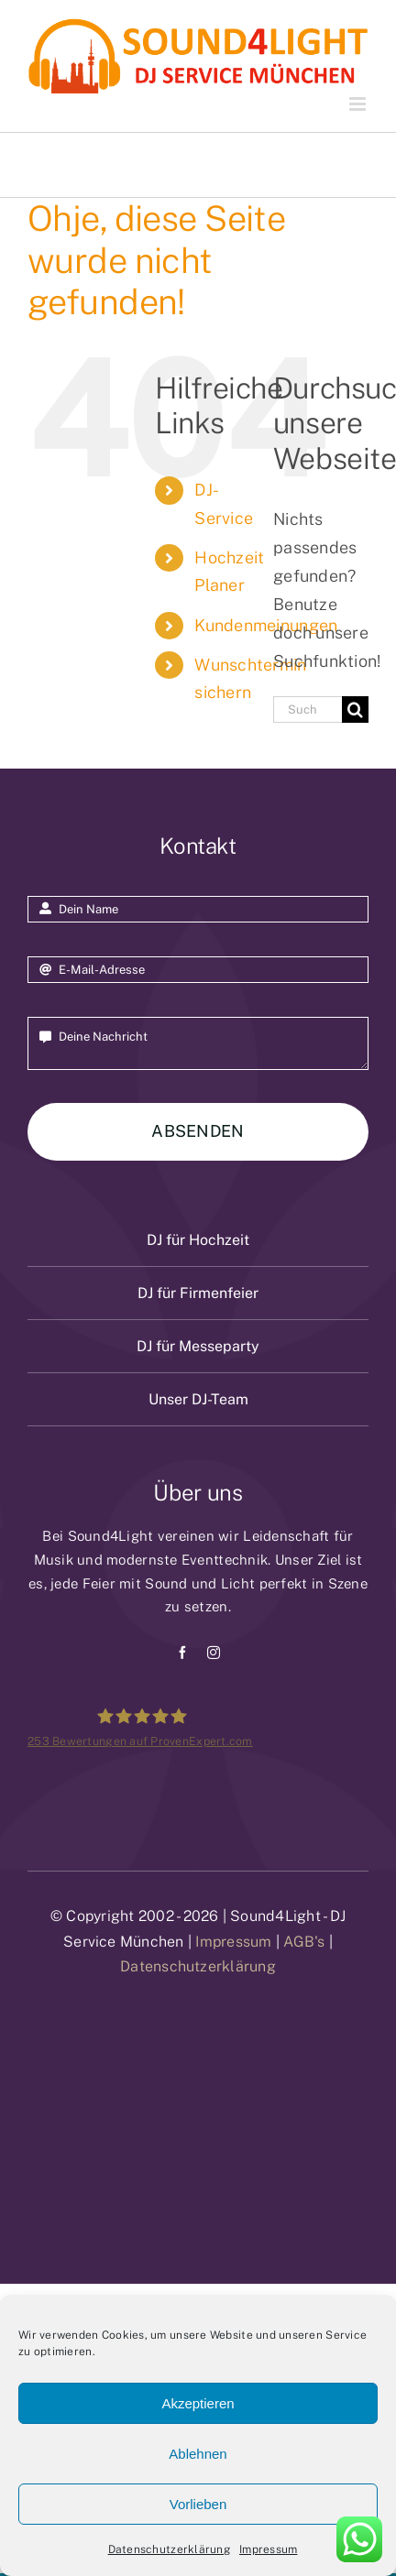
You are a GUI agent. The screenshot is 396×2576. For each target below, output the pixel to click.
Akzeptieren (197, 2403)
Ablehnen (197, 2453)
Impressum (268, 2549)
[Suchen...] (307, 709)
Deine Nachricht (198, 1043)
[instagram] (213, 1652)
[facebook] (182, 1652)
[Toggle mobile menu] (358, 104)
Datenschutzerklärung (169, 2549)
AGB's (303, 1941)
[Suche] (355, 709)
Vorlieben (198, 2504)
